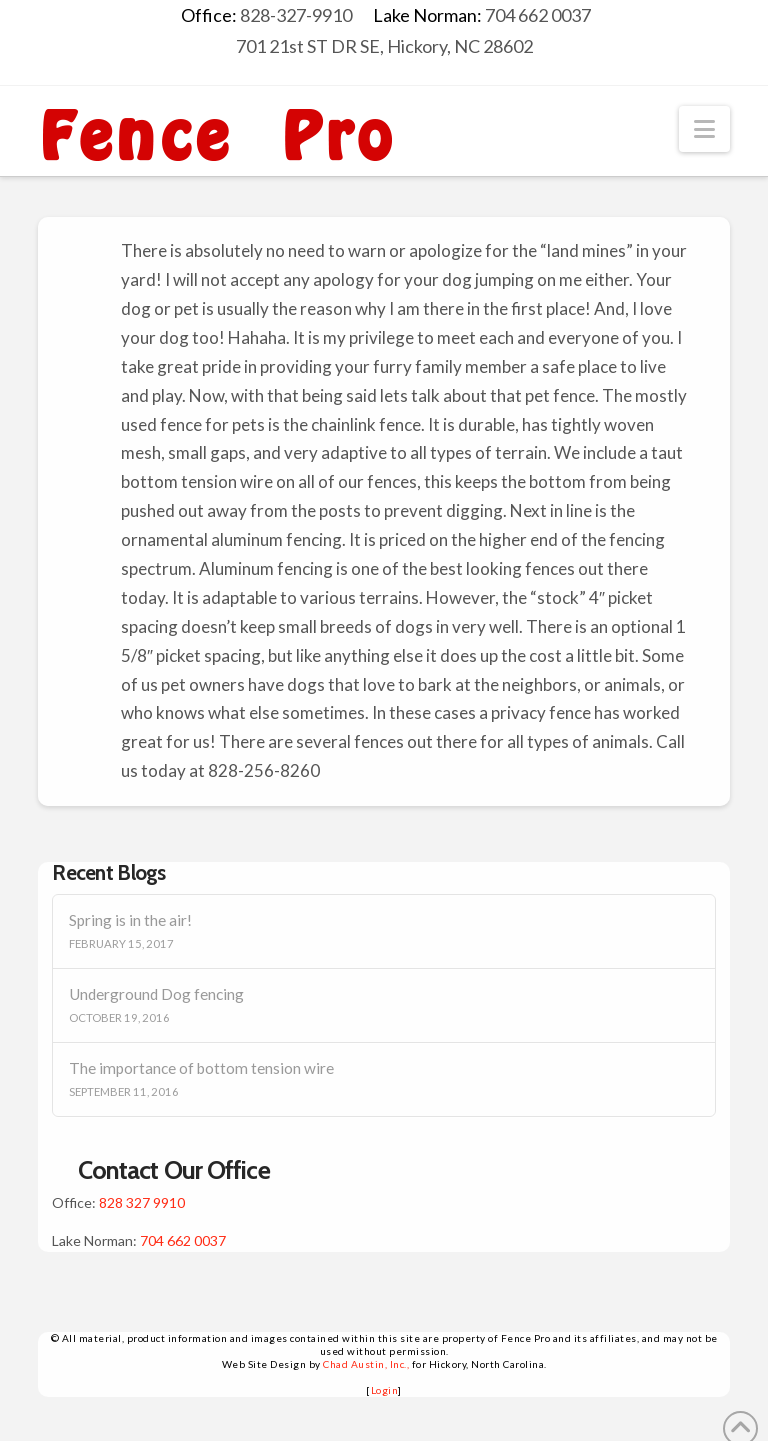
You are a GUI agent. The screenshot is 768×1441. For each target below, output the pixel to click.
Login (385, 1390)
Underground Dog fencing (156, 994)
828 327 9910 (142, 1202)
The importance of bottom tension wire (201, 1068)
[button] (704, 129)
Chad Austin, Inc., (366, 1364)
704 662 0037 (183, 1240)
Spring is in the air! (130, 920)
